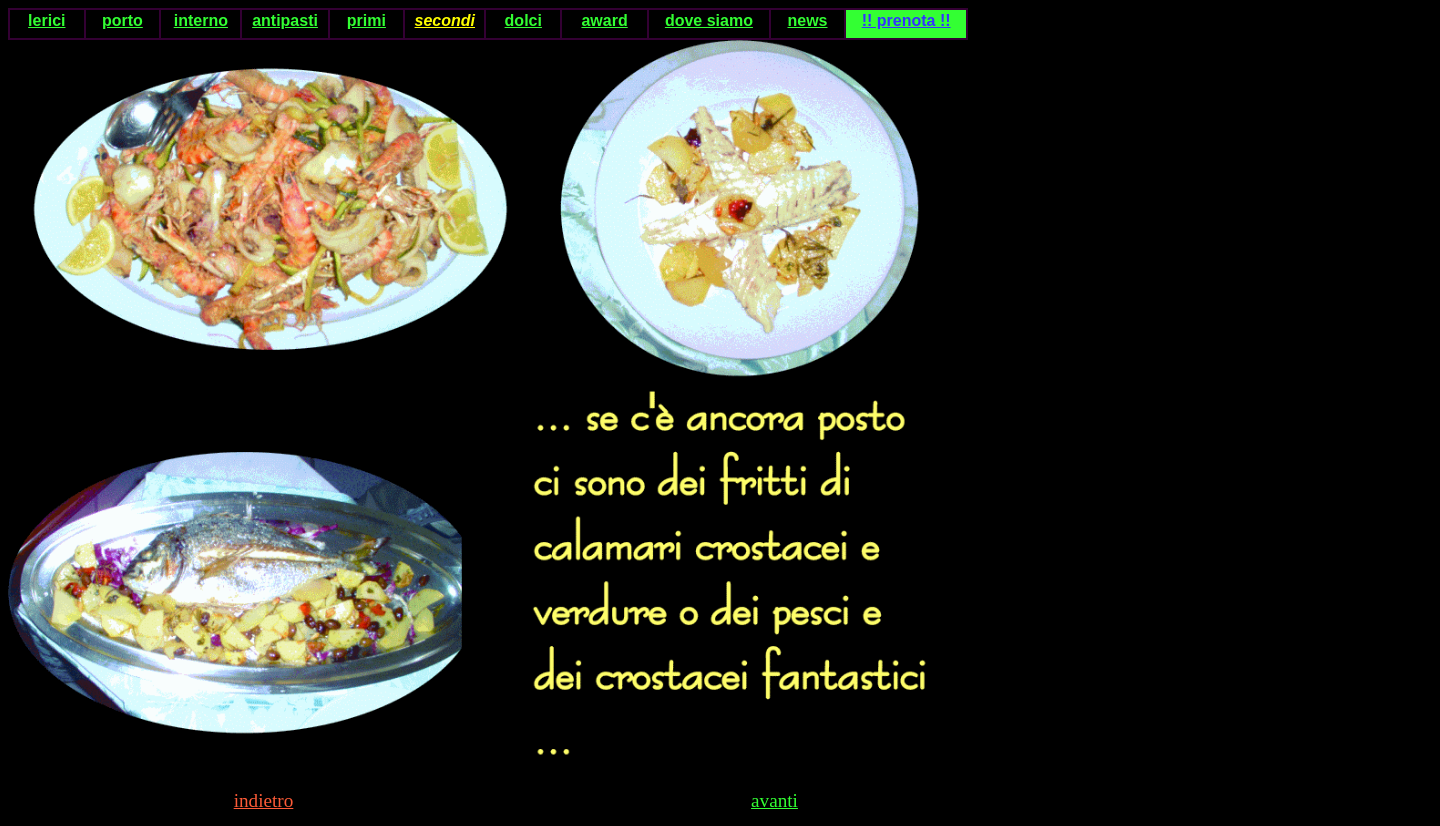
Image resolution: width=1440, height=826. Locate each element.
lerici (46, 20)
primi (366, 20)
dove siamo (709, 20)
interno (201, 20)
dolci (523, 20)
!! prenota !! (906, 20)
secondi (445, 20)
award (604, 20)
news (807, 20)
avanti (774, 800)
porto (122, 20)
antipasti (285, 20)
